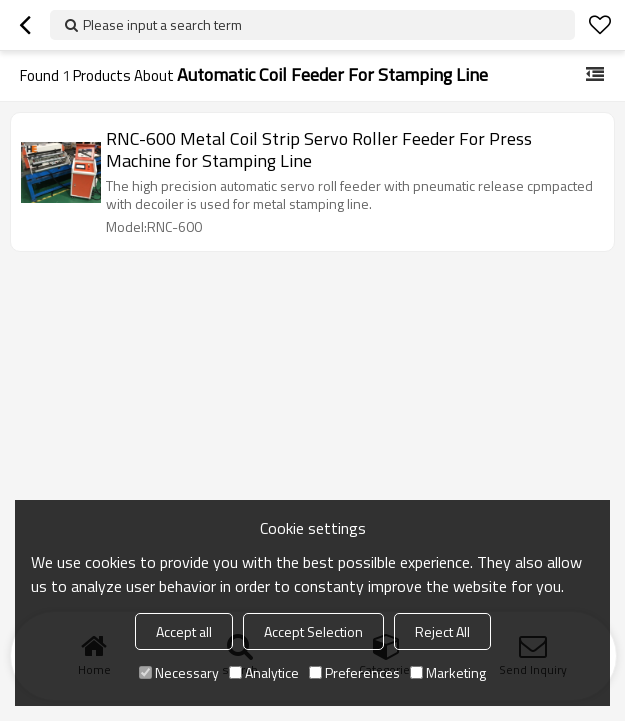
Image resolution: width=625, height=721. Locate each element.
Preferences (354, 672)
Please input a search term (162, 24)
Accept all (184, 631)
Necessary (179, 672)
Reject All (442, 631)
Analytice (264, 672)
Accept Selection (313, 631)
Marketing (448, 672)
